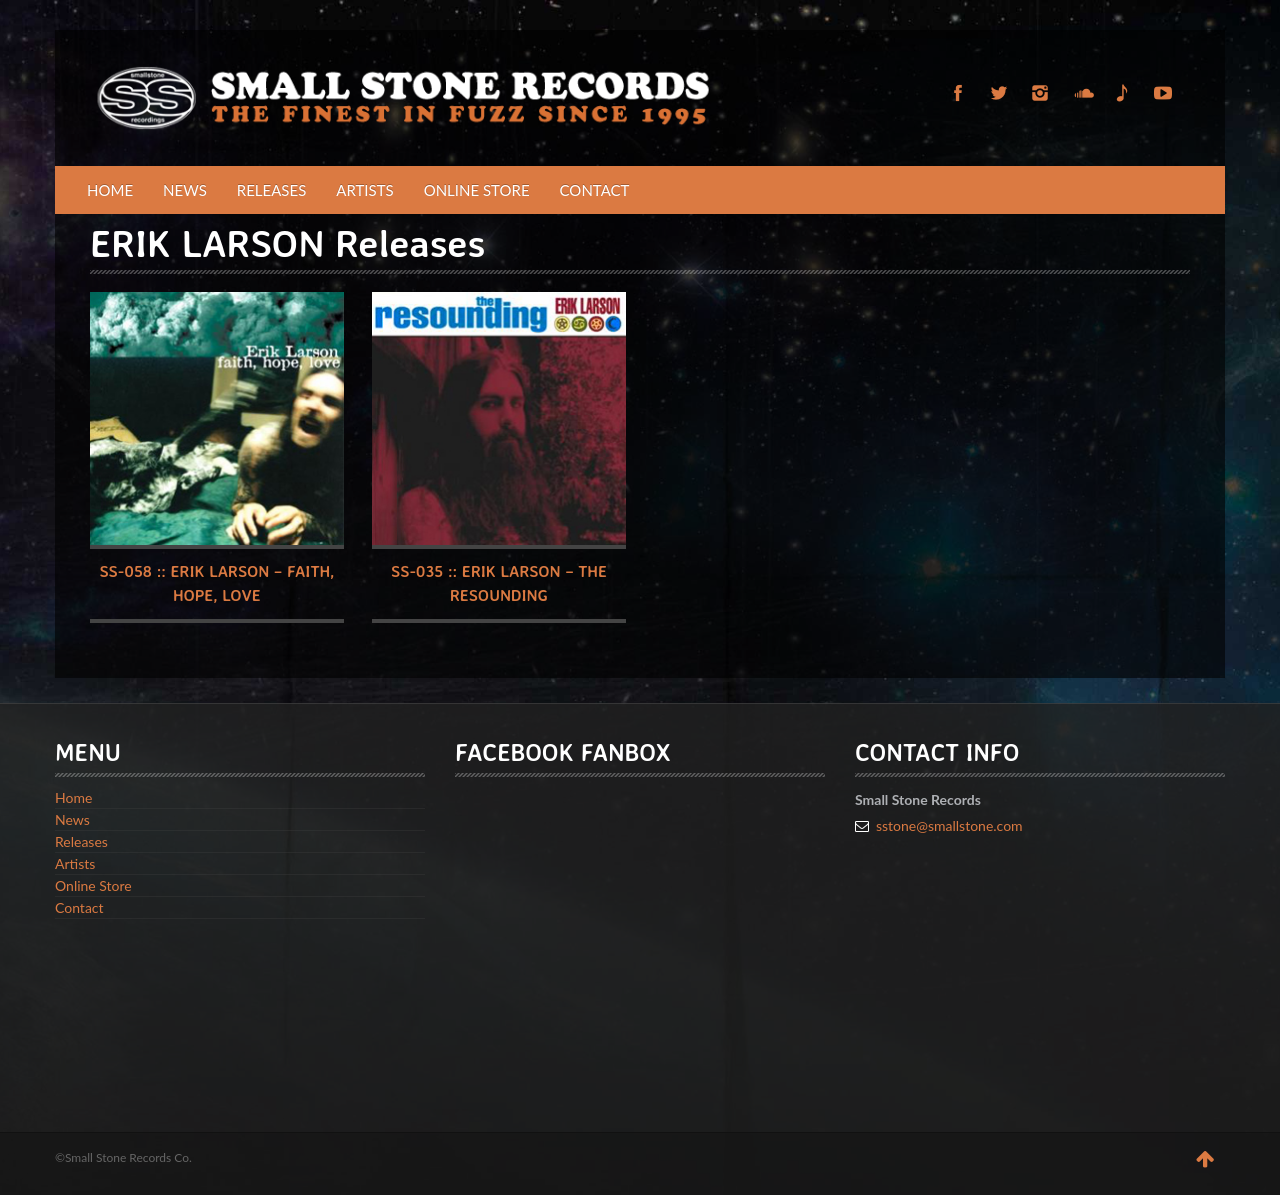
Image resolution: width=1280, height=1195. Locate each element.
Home (110, 190)
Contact (595, 190)
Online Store (477, 190)
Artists (364, 190)
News (185, 190)
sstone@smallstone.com (949, 825)
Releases (272, 190)
